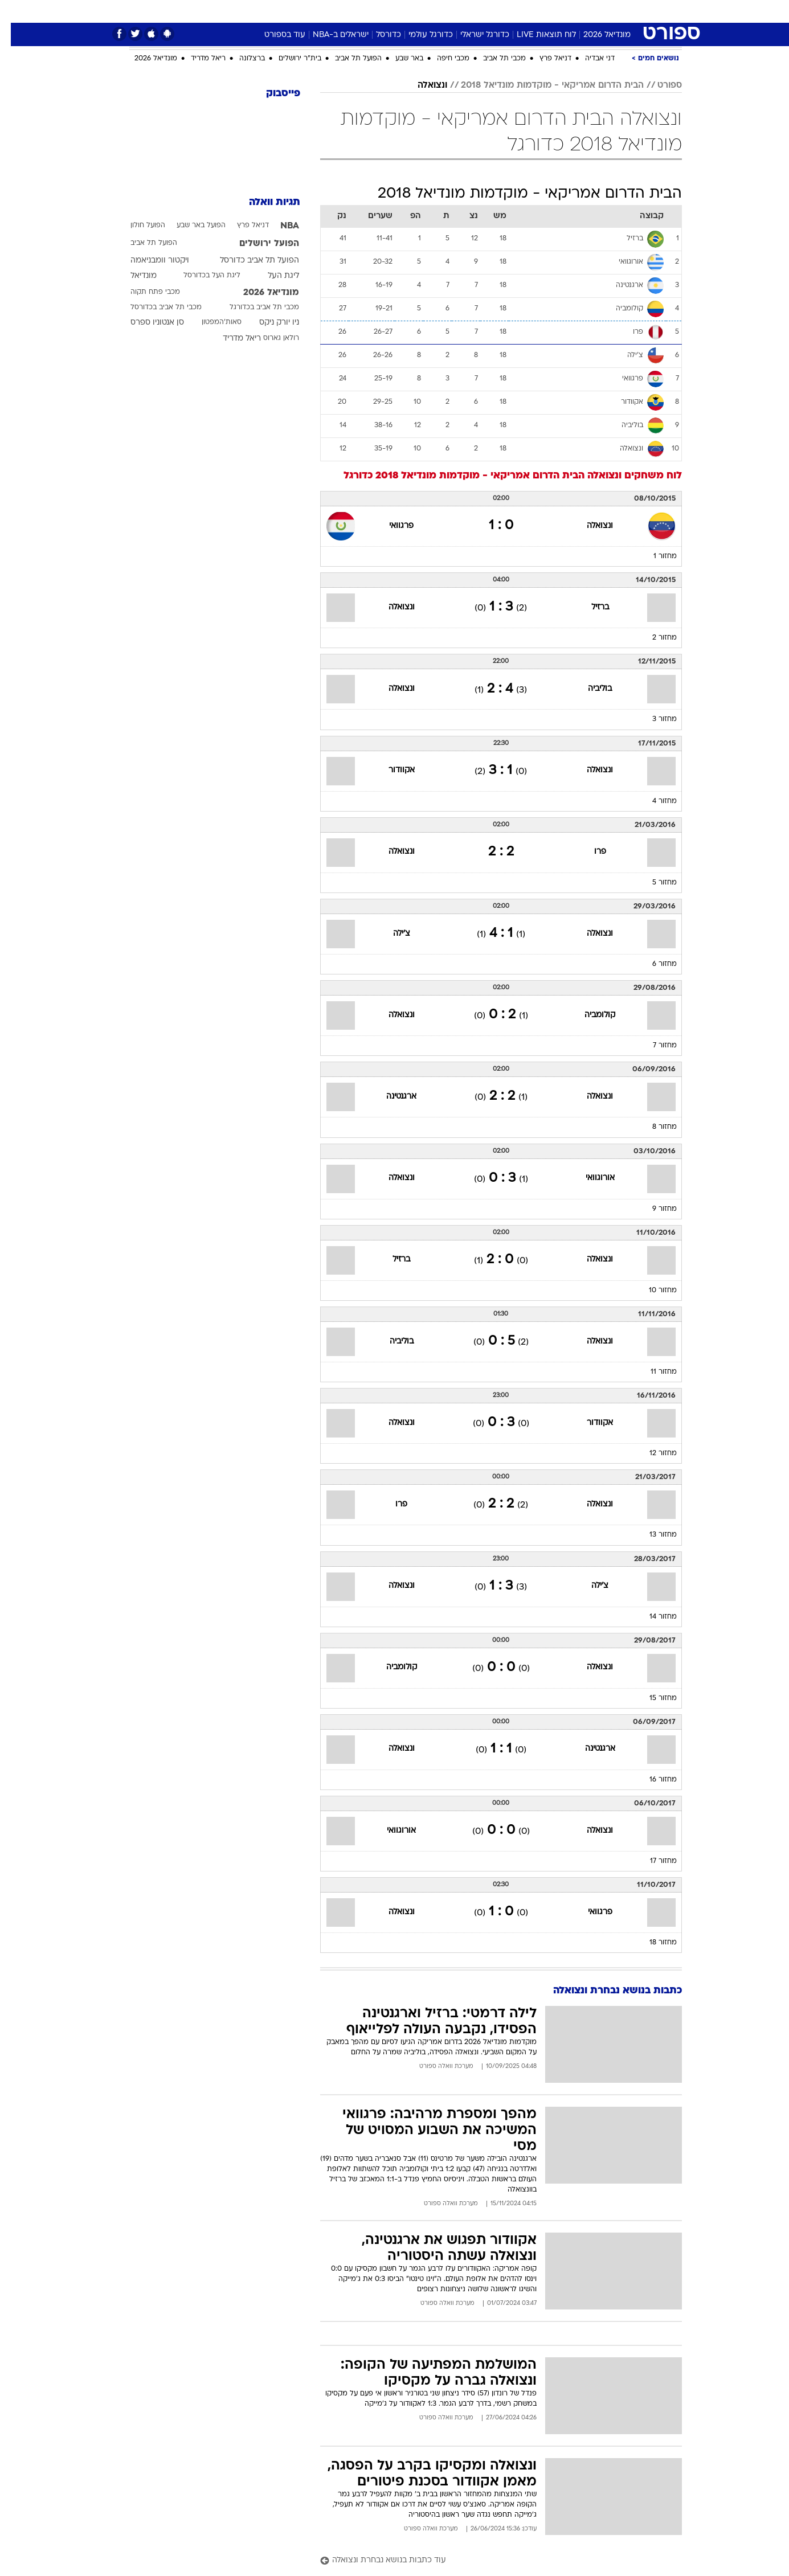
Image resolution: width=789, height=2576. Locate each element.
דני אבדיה (589, 58)
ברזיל (589, 607)
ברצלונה (241, 58)
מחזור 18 (652, 1942)
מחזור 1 (654, 556)
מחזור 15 (652, 1698)
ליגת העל (272, 276)
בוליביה (589, 689)
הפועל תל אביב (347, 58)
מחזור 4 (653, 801)
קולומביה (589, 1015)
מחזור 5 (653, 882)
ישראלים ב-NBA (330, 35)
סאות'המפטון (211, 322)
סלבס (463, 11)
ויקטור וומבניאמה (149, 260)
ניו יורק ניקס (268, 322)
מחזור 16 (652, 1779)
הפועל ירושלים (258, 243)
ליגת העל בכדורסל (201, 275)
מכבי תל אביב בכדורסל (155, 307)
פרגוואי (390, 526)
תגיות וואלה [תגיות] (263, 202)
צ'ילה (390, 933)
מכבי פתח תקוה (144, 292)
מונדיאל (539, 11)
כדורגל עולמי (420, 35)
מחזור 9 (653, 1209)
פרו (589, 851)
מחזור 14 (652, 1616)
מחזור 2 (653, 637)
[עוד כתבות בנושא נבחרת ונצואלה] (490, 2561)
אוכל (401, 11)
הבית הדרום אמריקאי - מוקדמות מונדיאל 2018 (541, 85)
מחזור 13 (652, 1534)
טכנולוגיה (285, 11)
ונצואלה (421, 85)
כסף (431, 11)
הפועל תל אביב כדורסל (248, 260)
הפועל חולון (137, 225)
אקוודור (391, 770)
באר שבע (398, 58)
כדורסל (377, 35)
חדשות (618, 11)
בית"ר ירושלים (289, 58)
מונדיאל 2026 (596, 35)
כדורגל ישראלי (473, 35)
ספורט (579, 11)
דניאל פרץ (545, 58)
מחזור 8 (653, 1127)
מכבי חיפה (442, 58)
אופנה (243, 11)
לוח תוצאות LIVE (535, 35)
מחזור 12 (652, 1453)
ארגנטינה (390, 1096)
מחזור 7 (654, 1045)
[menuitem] (611, 11)
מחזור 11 (653, 1372)
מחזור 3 (653, 719)
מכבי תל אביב (493, 58)
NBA (278, 226)
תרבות (499, 11)
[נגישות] (16, 12)
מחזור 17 (652, 1861)
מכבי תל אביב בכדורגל (253, 307)
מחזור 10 (652, 1290)
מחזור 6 (653, 964)
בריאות (366, 11)
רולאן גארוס (270, 338)
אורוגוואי (589, 1178)
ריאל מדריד (197, 58)
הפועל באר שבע (190, 225)
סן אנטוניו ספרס (146, 322)
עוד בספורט (274, 35)
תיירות (328, 11)
